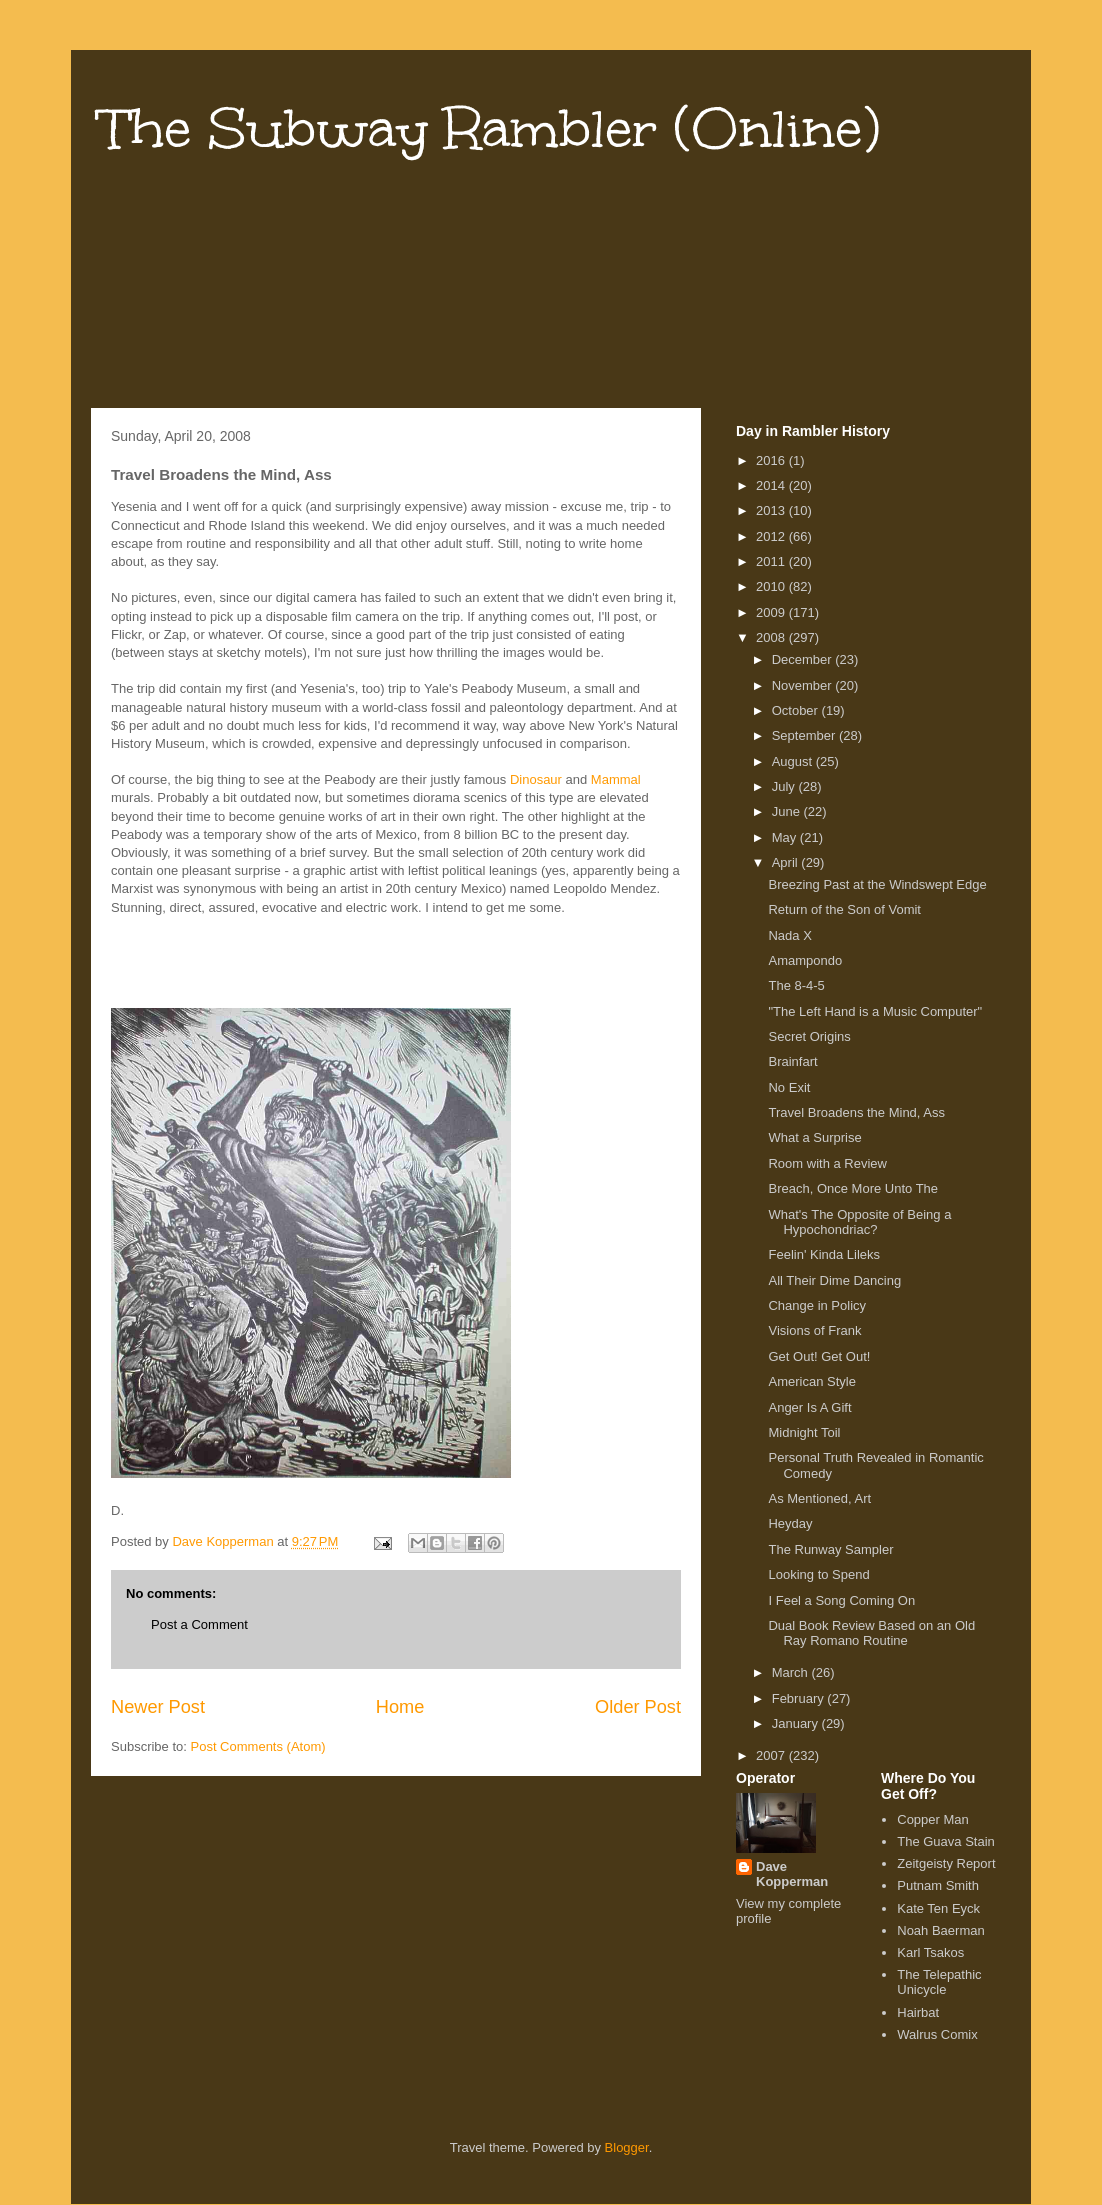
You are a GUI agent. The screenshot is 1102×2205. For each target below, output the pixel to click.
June (788, 811)
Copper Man (933, 1819)
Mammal (616, 779)
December (804, 659)
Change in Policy (817, 1305)
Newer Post (158, 1707)
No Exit (789, 1087)
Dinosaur (536, 779)
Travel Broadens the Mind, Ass (856, 1112)
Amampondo (805, 960)
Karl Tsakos (930, 1952)
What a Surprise (814, 1137)
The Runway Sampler (830, 1549)
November (804, 685)
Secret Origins (809, 1036)
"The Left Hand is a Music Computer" (875, 1011)
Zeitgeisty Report (946, 1863)
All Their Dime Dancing (834, 1280)
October (797, 710)
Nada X (789, 935)
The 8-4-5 (796, 985)
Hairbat (918, 2012)
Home (400, 1707)
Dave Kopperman (792, 1874)
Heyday (790, 1523)
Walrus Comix (937, 2034)
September (805, 735)
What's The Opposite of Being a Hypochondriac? (859, 1222)
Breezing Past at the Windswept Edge (877, 884)
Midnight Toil (804, 1432)
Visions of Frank (814, 1330)
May (786, 837)
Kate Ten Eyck (938, 1908)
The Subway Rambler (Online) (490, 128)
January (797, 1723)
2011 (772, 561)
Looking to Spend (818, 1574)
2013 (772, 510)
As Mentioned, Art (819, 1498)
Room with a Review (827, 1163)
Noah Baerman (940, 1930)
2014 (772, 485)
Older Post (638, 1707)
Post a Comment (199, 1624)
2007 (772, 1755)
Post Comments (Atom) (258, 1746)
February (800, 1698)
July (785, 786)
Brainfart (792, 1061)
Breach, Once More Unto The (853, 1188)
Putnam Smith (938, 1885)
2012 (772, 536)
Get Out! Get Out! (819, 1356)
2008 (772, 637)
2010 (772, 586)
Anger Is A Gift (809, 1407)
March (792, 1672)
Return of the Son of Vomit (844, 909)
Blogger (627, 2147)
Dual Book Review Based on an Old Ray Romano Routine (871, 1633)
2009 (772, 612)
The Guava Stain (946, 1841)
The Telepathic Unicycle (939, 1982)
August (794, 761)
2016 (772, 460)
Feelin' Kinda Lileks (824, 1254)
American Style (811, 1381)
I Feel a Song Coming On (841, 1600)
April (787, 862)
